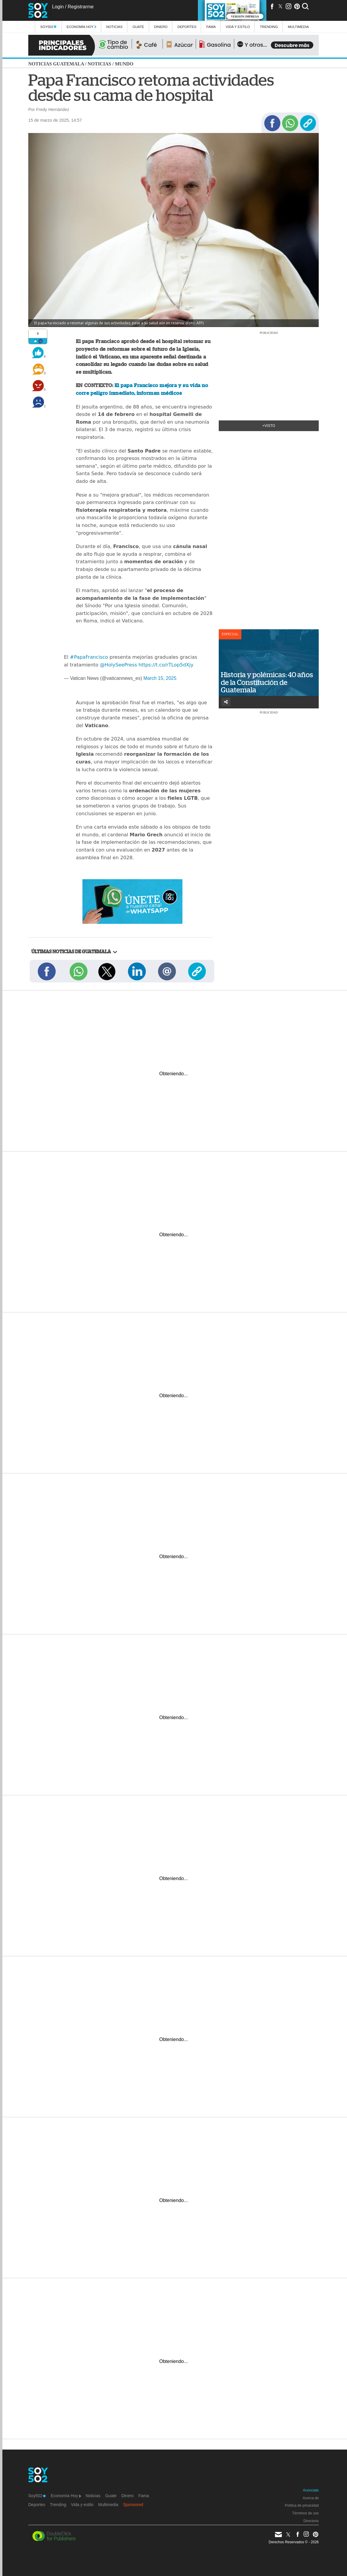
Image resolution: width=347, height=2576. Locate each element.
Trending (269, 27)
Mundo (124, 63)
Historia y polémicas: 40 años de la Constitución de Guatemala (267, 682)
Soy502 (48, 27)
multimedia (298, 27)
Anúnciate (311, 2490)
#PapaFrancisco (89, 657)
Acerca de (311, 2498)
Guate (138, 27)
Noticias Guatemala (56, 63)
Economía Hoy (81, 27)
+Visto (268, 426)
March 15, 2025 (159, 678)
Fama (211, 27)
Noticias (114, 27)
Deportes (186, 27)
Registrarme (80, 6)
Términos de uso (305, 2513)
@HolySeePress (118, 665)
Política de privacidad (302, 2505)
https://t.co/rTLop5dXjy (165, 665)
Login (58, 6)
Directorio (311, 2521)
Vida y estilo (238, 27)
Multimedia (108, 2504)
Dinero (161, 27)
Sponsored (133, 2504)
